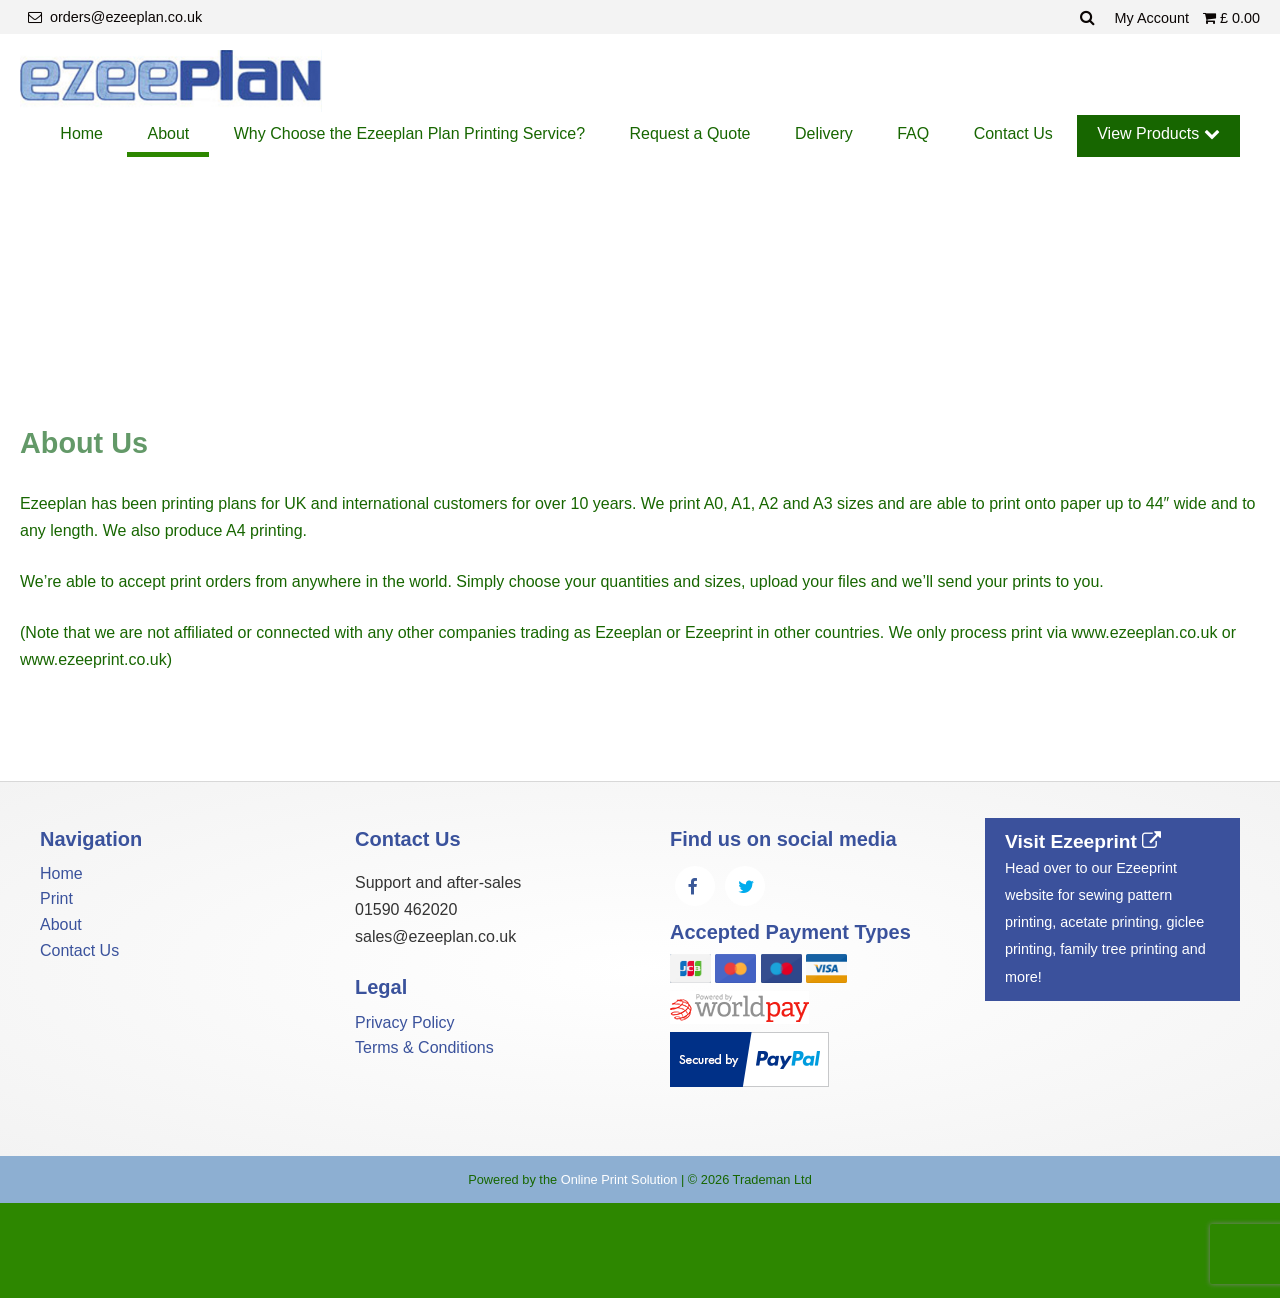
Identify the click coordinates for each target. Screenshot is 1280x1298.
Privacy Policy (405, 1022)
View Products (1158, 133)
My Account (1154, 18)
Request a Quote (690, 133)
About (168, 133)
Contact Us (1013, 133)
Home (81, 133)
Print (56, 898)
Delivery (824, 133)
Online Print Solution (619, 1179)
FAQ (913, 133)
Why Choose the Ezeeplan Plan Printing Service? (409, 133)
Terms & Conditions (424, 1047)
